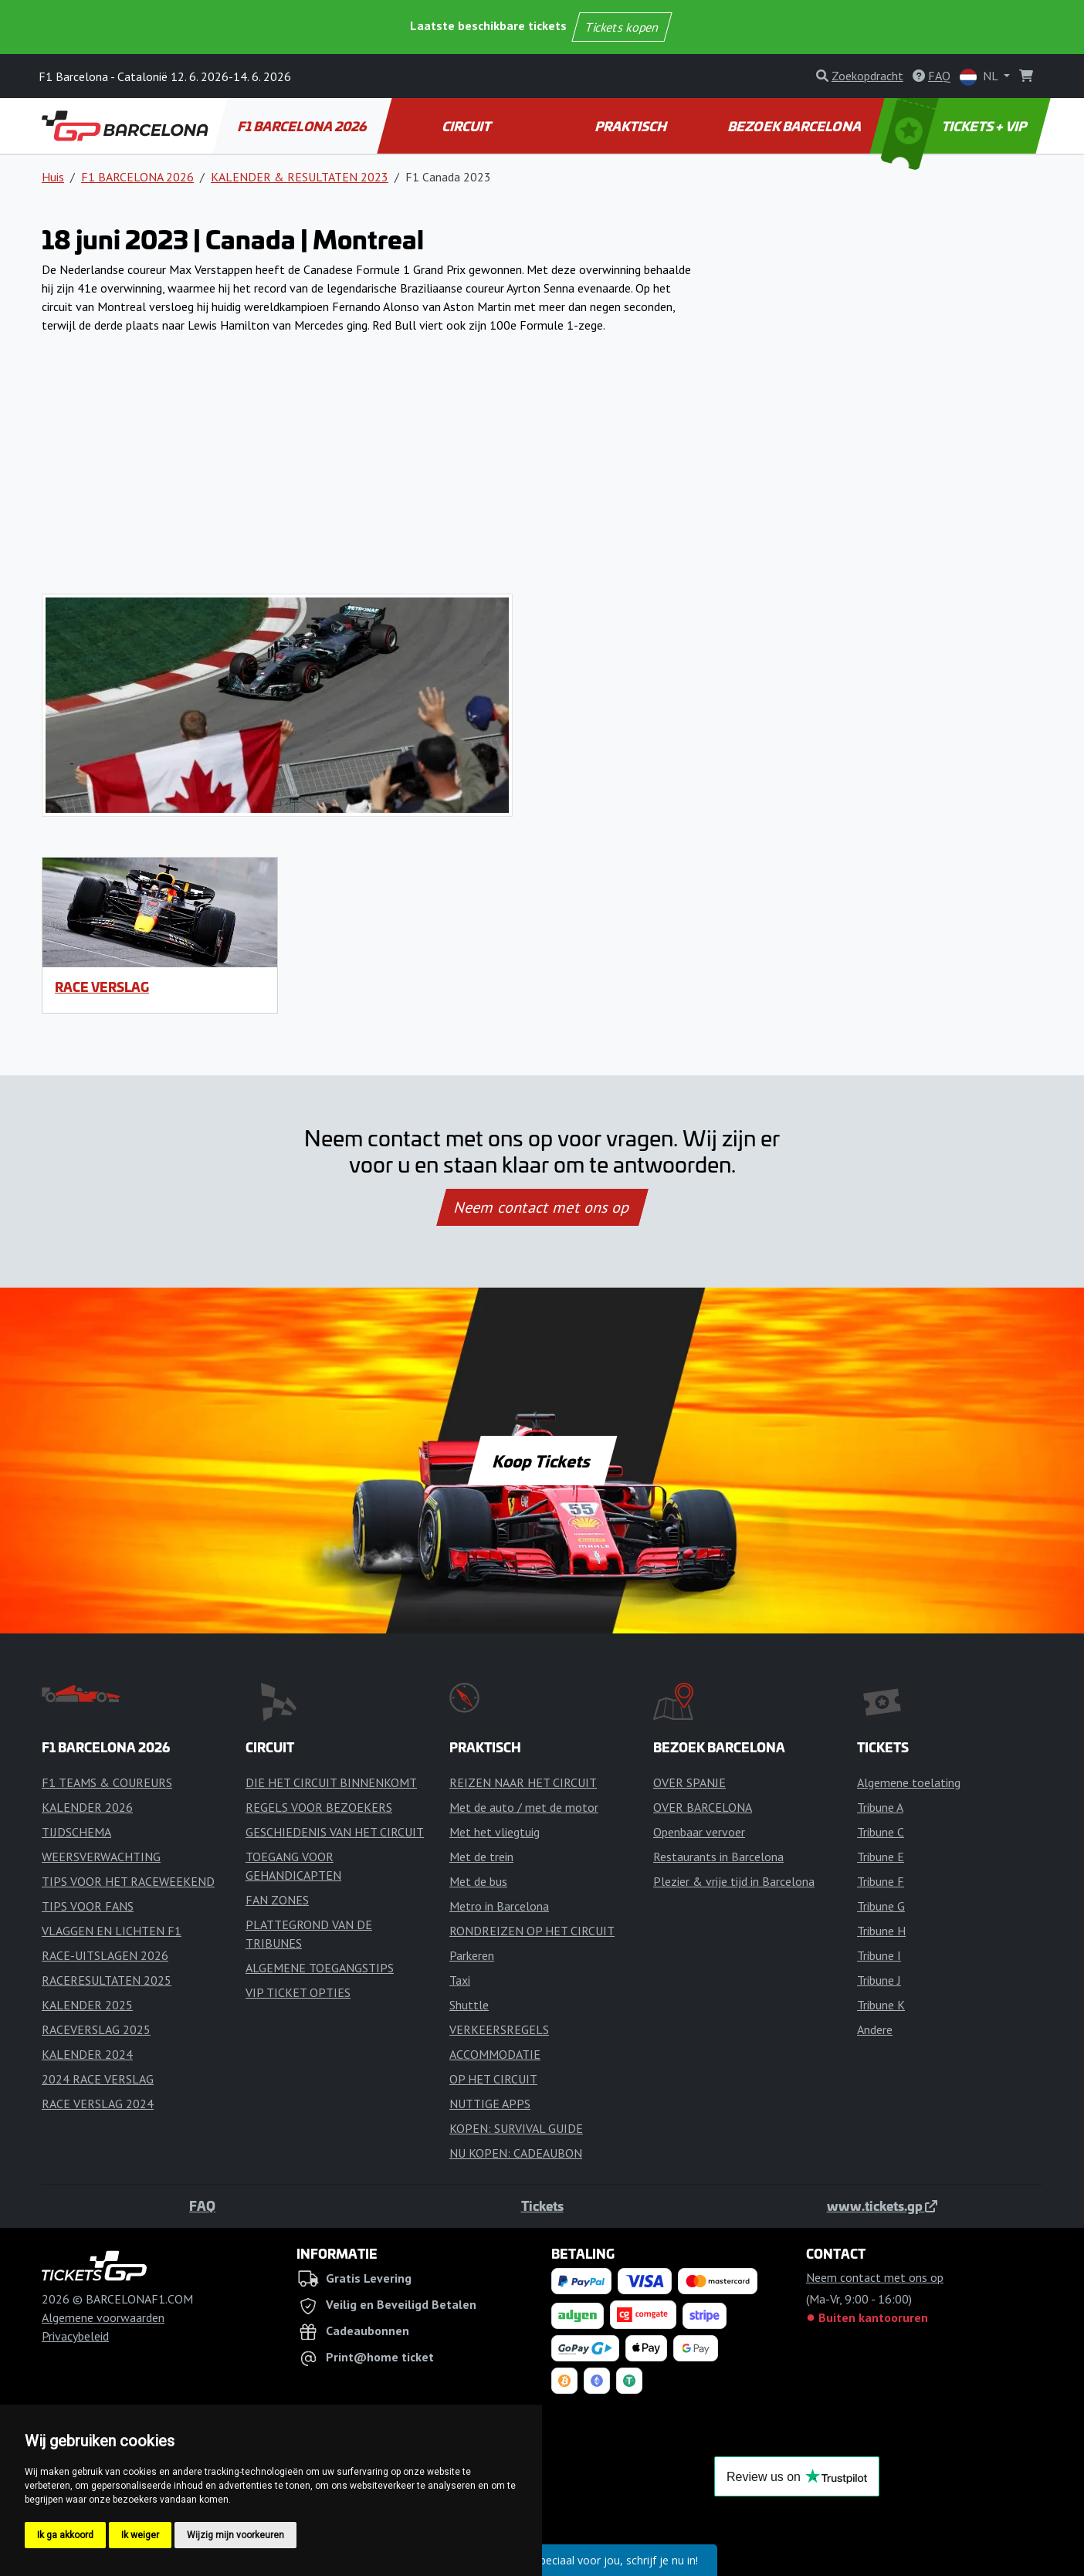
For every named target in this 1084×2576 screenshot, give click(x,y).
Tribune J (879, 1980)
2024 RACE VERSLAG (98, 2079)
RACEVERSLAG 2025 (96, 2029)
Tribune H (881, 1930)
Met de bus (478, 1881)
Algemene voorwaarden (103, 2317)
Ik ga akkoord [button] (65, 2535)
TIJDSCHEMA (76, 1832)
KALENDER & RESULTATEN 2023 (299, 176)
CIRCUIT (467, 126)
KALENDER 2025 (87, 2004)
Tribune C (880, 1832)
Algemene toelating (908, 1782)
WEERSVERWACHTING (101, 1856)
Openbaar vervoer (699, 1832)
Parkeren (471, 1955)
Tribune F (880, 1881)
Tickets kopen (622, 27)
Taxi (459, 1980)
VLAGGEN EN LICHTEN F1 (111, 1930)
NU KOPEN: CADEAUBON (515, 2153)
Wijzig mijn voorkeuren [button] (235, 2535)
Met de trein (481, 1856)
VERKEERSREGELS (499, 2029)
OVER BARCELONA (702, 1807)
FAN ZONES (277, 1899)
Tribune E (880, 1856)
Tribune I (879, 1955)
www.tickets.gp (882, 2205)
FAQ (202, 2205)
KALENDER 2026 (87, 1807)
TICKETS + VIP (955, 126)
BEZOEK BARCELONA (796, 126)
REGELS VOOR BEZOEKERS (319, 1807)
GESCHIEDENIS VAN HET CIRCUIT (335, 1832)
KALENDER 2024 (87, 2054)
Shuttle (469, 2004)
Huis (53, 176)
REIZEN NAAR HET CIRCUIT (523, 1782)
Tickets (542, 2205)
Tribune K (881, 2004)
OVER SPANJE (689, 1782)
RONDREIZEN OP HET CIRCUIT (532, 1930)
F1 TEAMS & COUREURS (107, 1782)
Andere (875, 2029)
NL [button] (980, 77)
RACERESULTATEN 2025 (106, 1980)
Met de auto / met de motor (523, 1807)
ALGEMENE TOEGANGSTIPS (320, 1967)
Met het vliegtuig (494, 1832)
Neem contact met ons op (542, 1207)
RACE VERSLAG (102, 986)
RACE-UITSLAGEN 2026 (105, 1955)
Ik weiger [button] (140, 2535)
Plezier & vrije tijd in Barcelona (734, 1881)
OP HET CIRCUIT (493, 2079)
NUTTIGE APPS (489, 2103)
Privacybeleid (75, 2336)
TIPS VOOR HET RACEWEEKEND (128, 1881)
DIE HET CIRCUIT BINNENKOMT (331, 1782)
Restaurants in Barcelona (718, 1856)
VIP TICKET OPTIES (298, 1992)
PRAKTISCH (631, 126)
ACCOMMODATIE (494, 2054)
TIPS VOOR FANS (88, 1906)
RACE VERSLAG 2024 (98, 2103)
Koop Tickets (542, 1460)
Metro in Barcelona (499, 1906)
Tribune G (881, 1906)
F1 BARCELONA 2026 (302, 126)
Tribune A (880, 1807)
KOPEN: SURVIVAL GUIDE (516, 2128)
